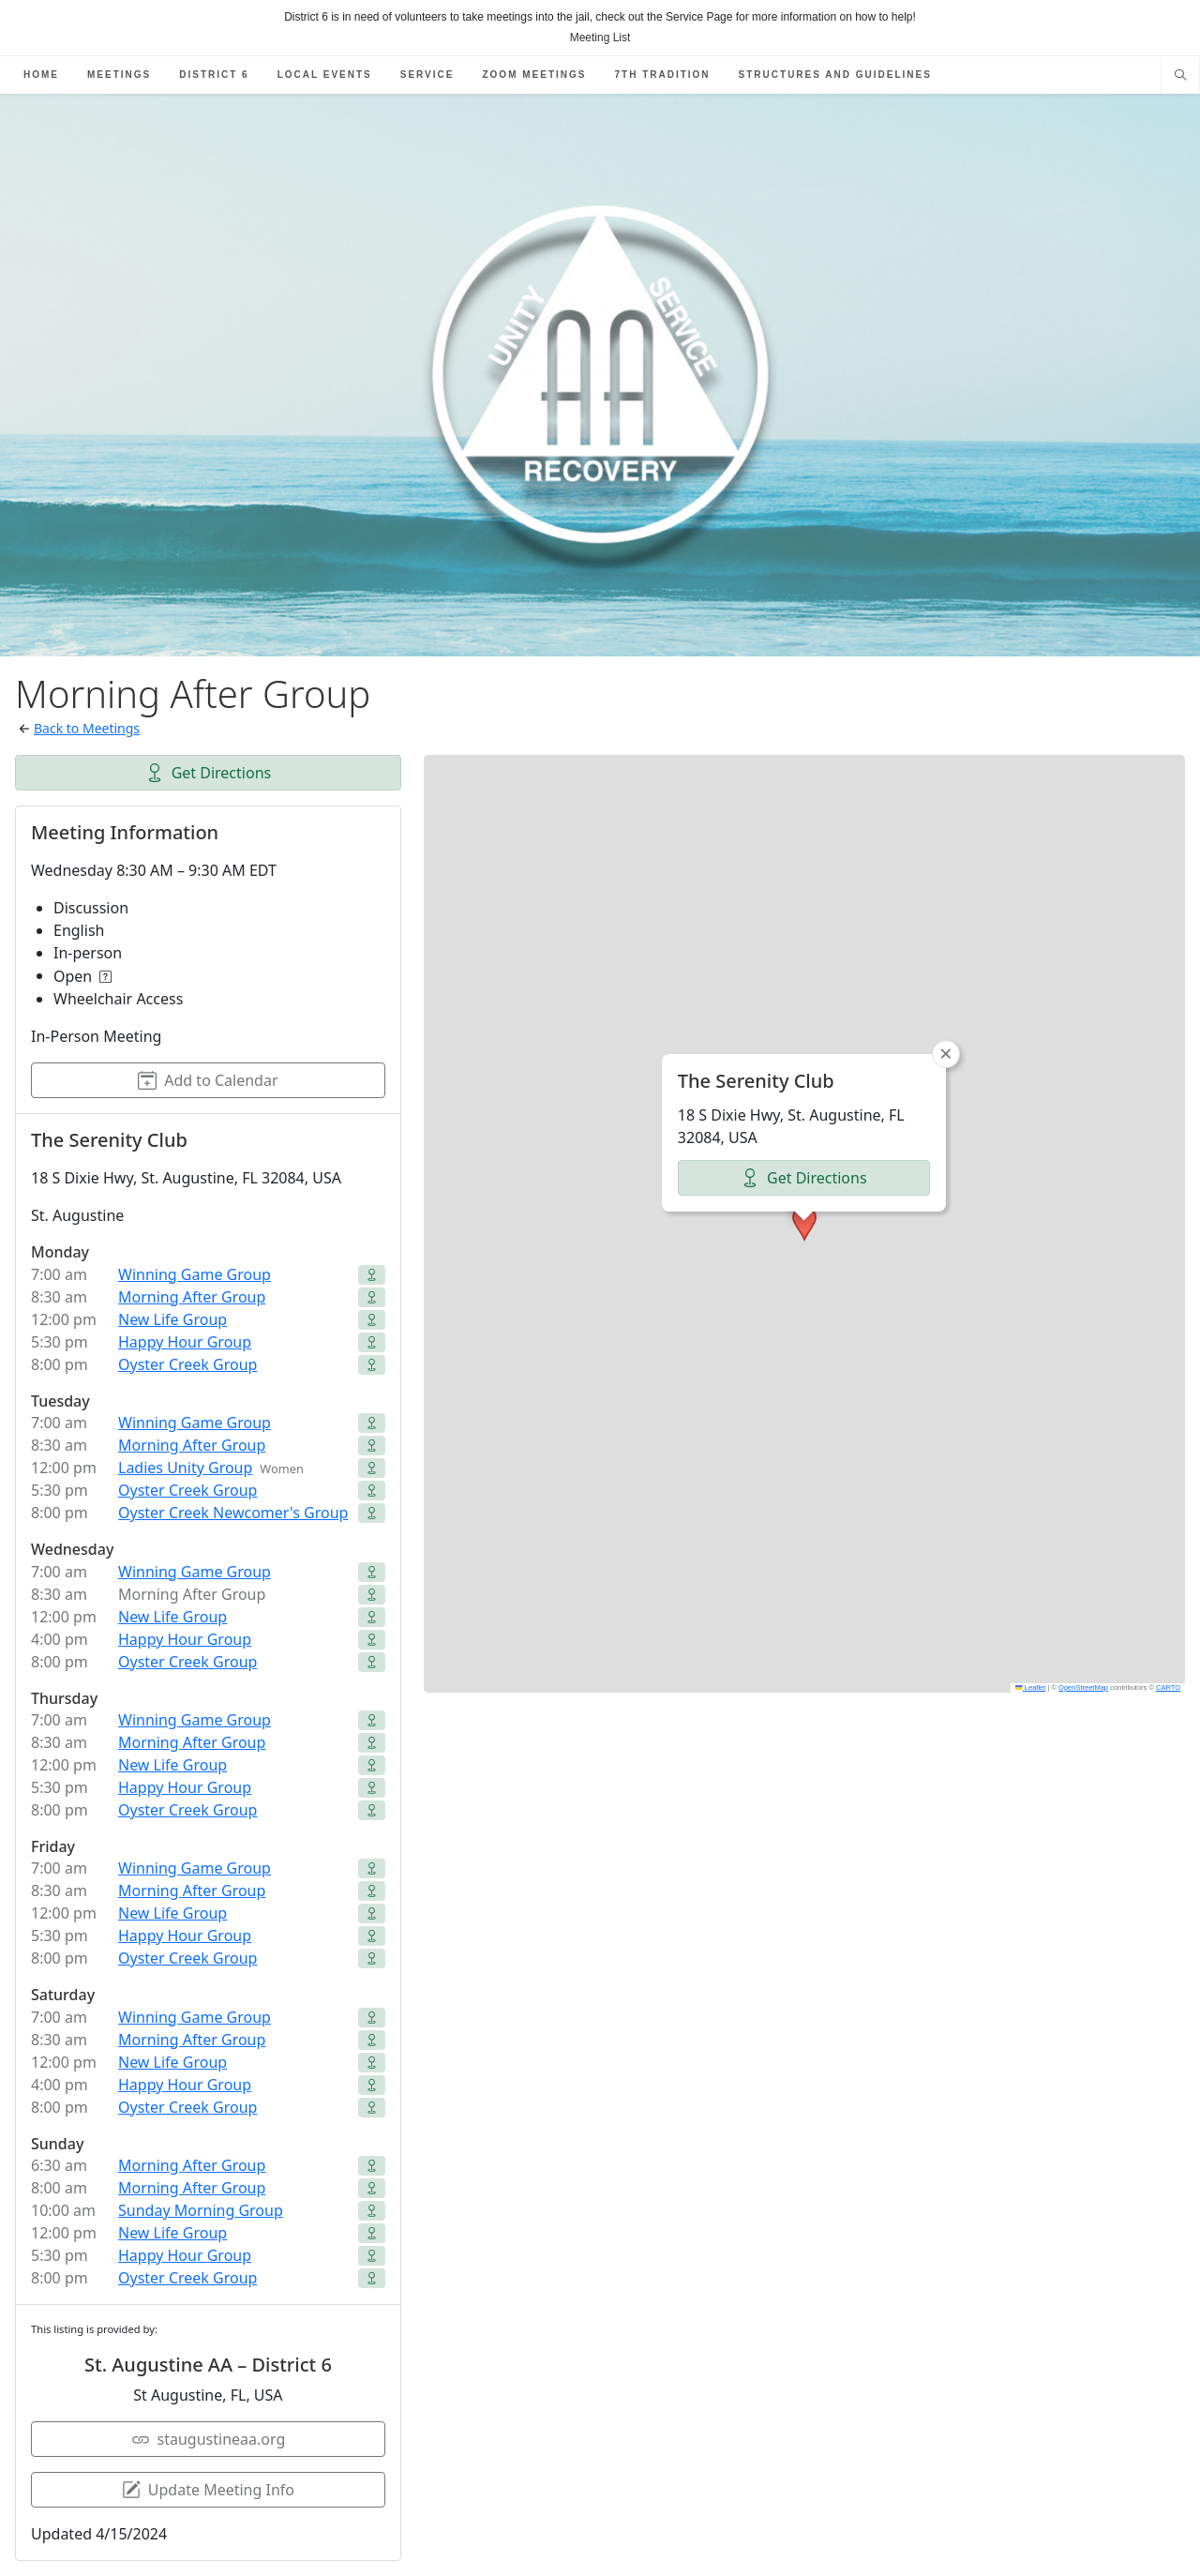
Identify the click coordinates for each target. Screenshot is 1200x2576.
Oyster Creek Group (187, 1364)
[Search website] (1180, 77)
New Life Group (172, 1319)
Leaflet (1030, 1687)
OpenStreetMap (1083, 1687)
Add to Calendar (208, 1080)
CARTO (1168, 1687)
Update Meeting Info (208, 2489)
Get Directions (208, 772)
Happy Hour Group (184, 1342)
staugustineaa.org (208, 2439)
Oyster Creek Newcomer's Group (233, 1512)
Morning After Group (191, 1297)
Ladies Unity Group (185, 1467)
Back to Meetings (87, 728)
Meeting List (600, 37)
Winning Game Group (194, 1274)
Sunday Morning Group (200, 2210)
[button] (804, 1224)
